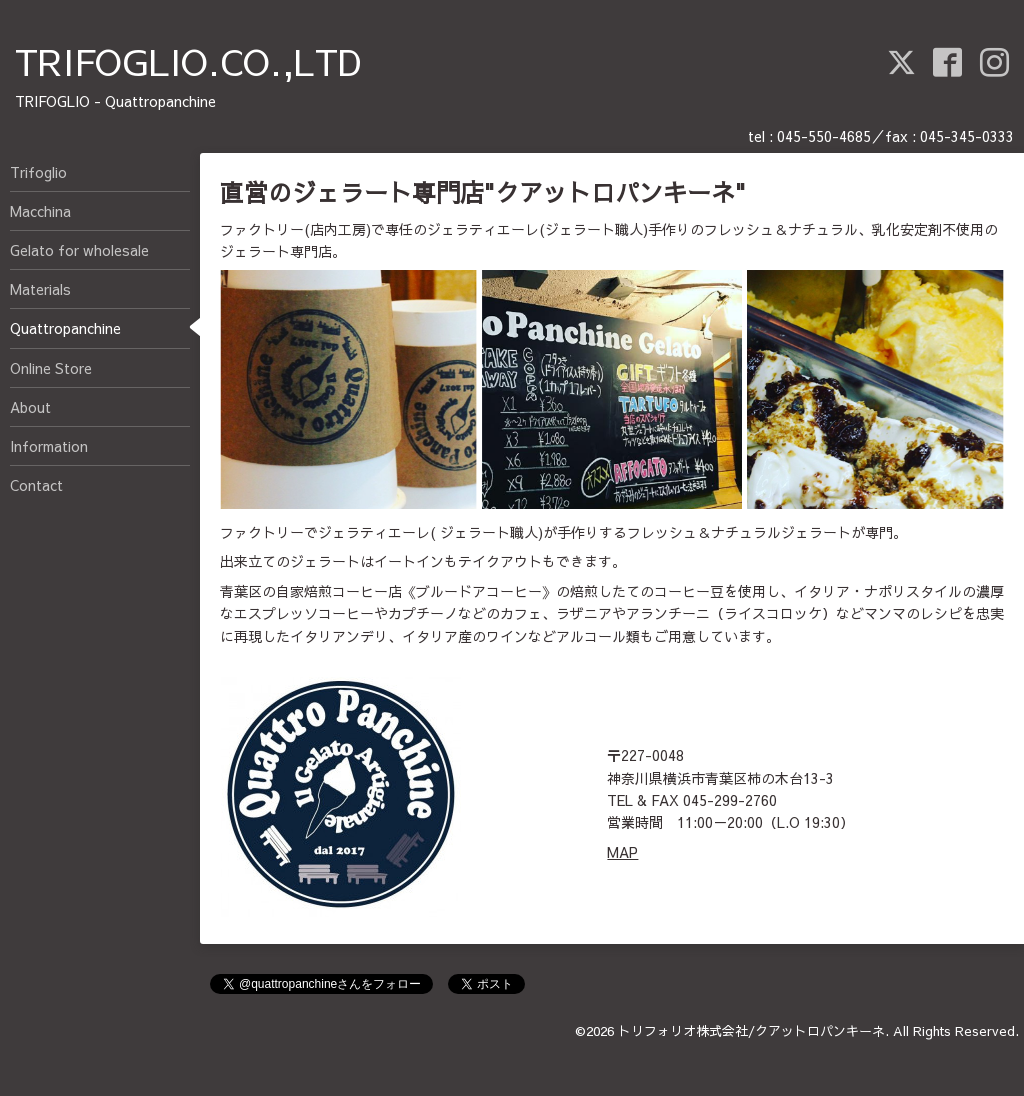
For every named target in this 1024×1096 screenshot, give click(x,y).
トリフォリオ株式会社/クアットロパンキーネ (751, 1031)
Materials (40, 289)
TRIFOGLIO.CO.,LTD (188, 61)
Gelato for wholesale (79, 250)
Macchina (40, 211)
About (30, 407)
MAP (622, 852)
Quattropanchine (65, 328)
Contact (36, 485)
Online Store (51, 368)
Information (49, 446)
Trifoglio (38, 172)
